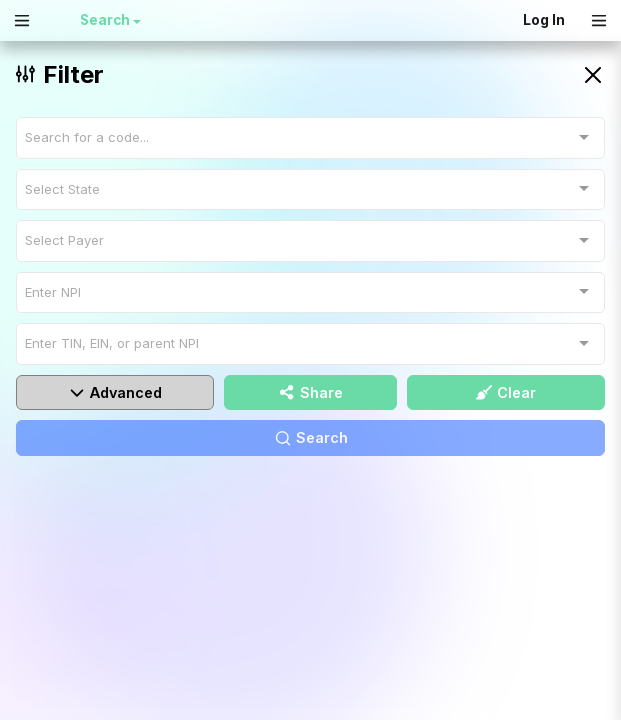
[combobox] (310, 138)
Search (106, 20)
